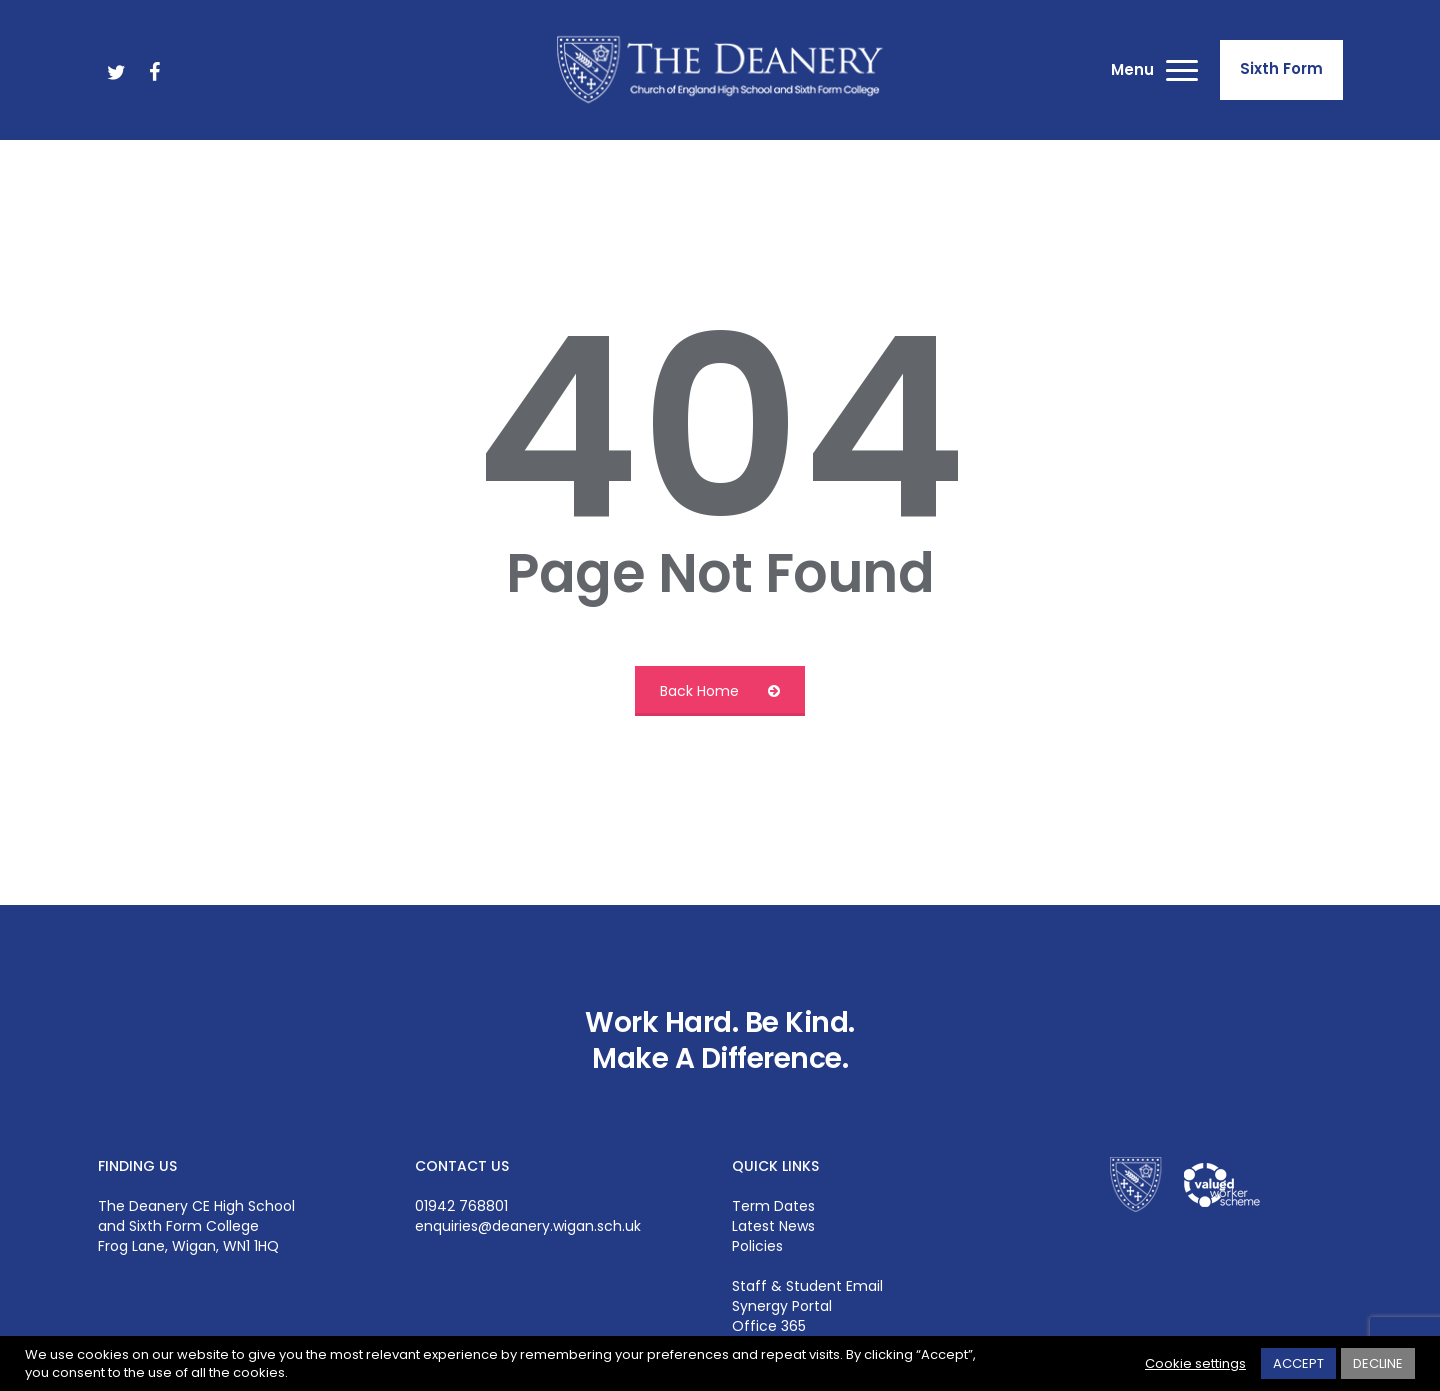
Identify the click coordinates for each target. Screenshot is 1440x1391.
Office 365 (769, 1326)
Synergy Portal (782, 1306)
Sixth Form (1281, 68)
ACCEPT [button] (1298, 1363)
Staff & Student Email (807, 1286)
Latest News (773, 1226)
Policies (757, 1246)
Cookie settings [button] (1195, 1364)
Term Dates (773, 1206)
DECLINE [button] (1378, 1363)
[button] (1183, 70)
